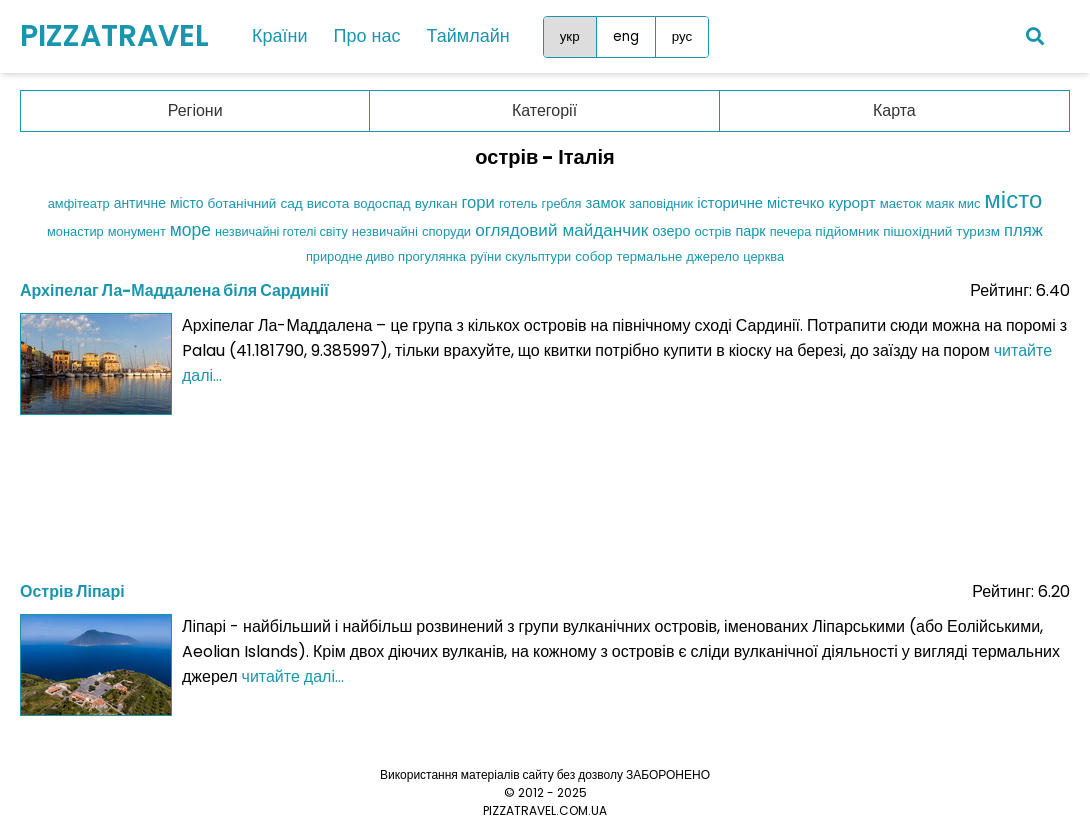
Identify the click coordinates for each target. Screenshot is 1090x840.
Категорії (544, 110)
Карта (894, 110)
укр (570, 36)
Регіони (195, 110)
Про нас (367, 35)
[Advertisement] (545, 492)
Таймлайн (467, 35)
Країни (280, 35)
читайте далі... (293, 676)
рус (682, 36)
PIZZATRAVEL (114, 36)
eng (626, 36)
